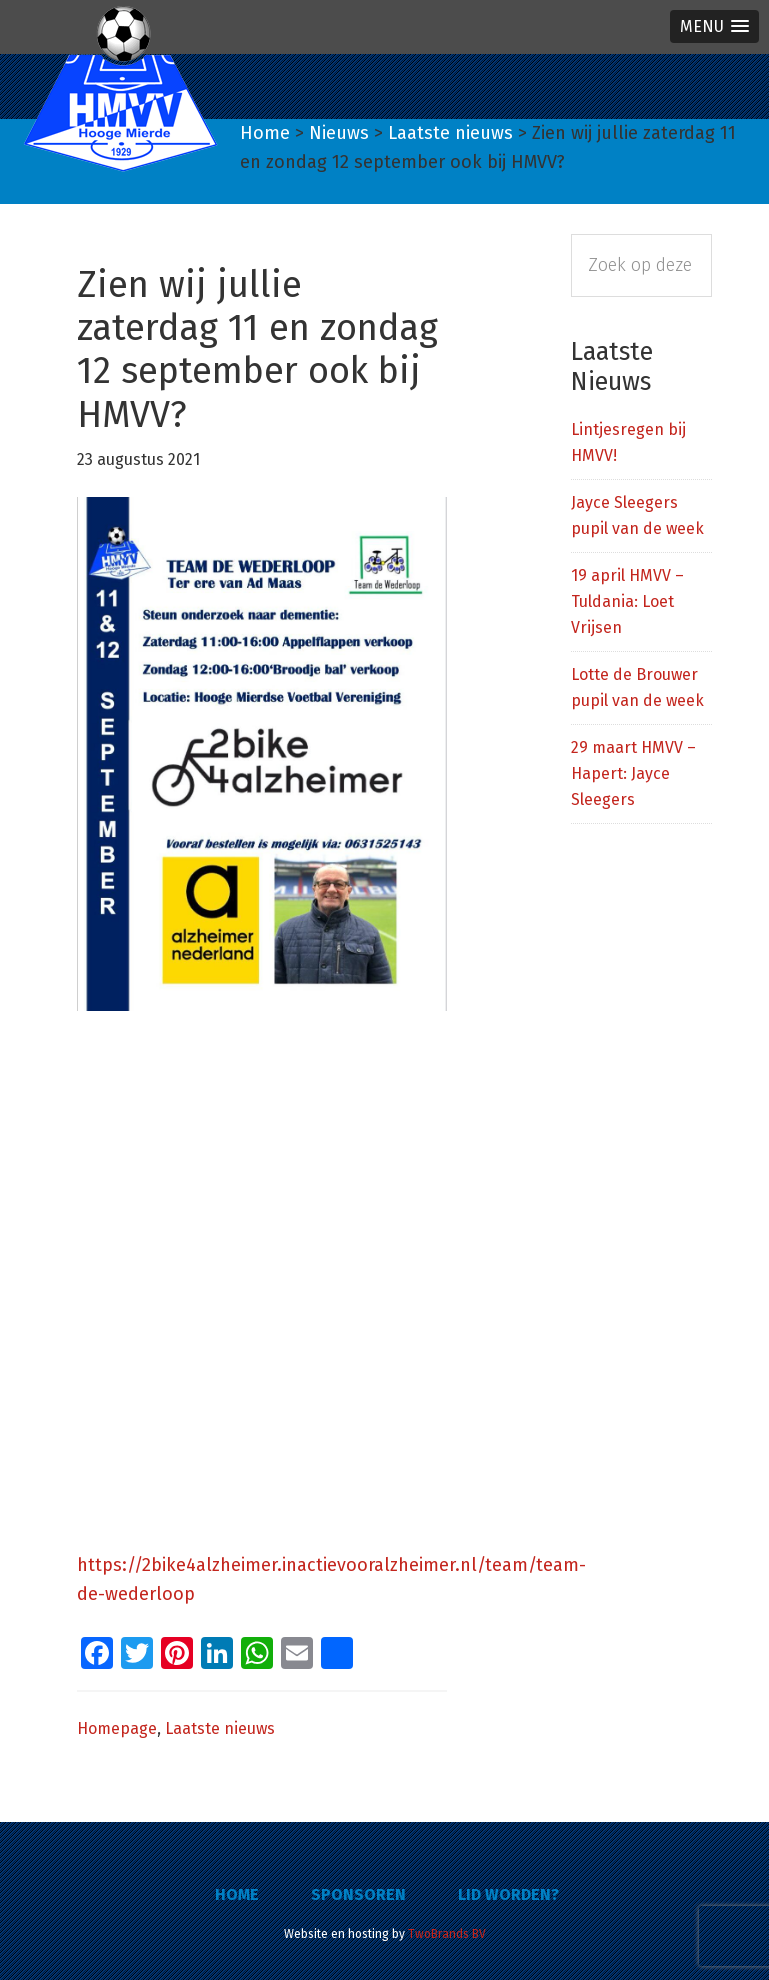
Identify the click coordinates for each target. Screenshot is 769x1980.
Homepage (117, 1728)
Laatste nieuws (220, 1728)
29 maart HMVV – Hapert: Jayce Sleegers (633, 773)
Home (237, 1894)
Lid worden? (508, 1894)
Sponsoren (358, 1894)
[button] (714, 26)
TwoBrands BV (447, 1934)
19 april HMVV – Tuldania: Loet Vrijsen (627, 601)
